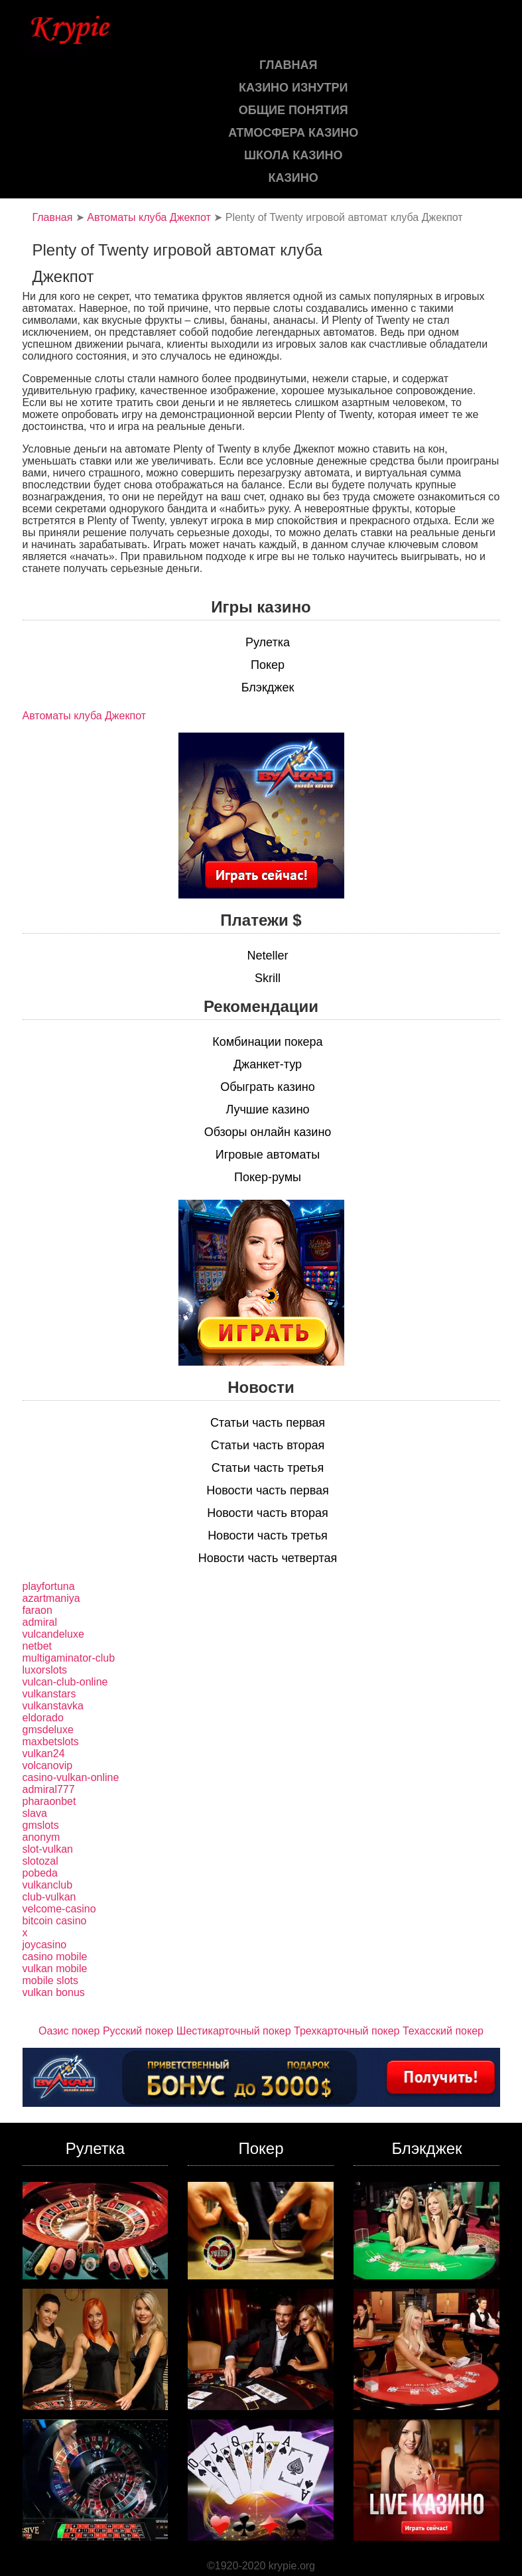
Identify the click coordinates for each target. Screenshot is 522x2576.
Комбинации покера (267, 1041)
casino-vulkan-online (71, 1777)
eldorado (43, 1717)
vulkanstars (49, 1693)
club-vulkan (49, 1896)
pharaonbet (49, 1801)
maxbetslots (51, 1741)
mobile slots (50, 1980)
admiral (40, 1622)
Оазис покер (68, 2031)
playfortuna (49, 1586)
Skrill (268, 978)
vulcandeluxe (53, 1634)
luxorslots (45, 1670)
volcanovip (48, 1765)
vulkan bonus (54, 1992)
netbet (37, 1646)
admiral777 (49, 1789)
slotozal (40, 1861)
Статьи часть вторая (267, 1445)
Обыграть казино (267, 1087)
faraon (37, 1610)
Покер (268, 665)
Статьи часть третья (268, 1467)
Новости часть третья (268, 1535)
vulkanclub (48, 1885)
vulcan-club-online (65, 1681)
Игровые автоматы (268, 1154)
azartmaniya (51, 1598)
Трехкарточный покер (346, 2031)
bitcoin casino (55, 1920)
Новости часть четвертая (268, 1558)
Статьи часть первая (267, 1422)
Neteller (267, 955)
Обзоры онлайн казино (268, 1132)
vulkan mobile (55, 1968)
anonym (41, 1837)
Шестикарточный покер (233, 2031)
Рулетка (267, 642)
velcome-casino (59, 1908)
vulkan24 (44, 1753)
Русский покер (138, 2031)
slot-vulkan (48, 1849)
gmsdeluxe (48, 1729)
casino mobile (55, 1956)
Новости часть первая (267, 1490)
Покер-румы (267, 1177)
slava (35, 1813)
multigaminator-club (69, 1658)
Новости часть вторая (267, 1513)
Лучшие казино (267, 1109)
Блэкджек (267, 687)
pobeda (40, 1873)
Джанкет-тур (267, 1064)
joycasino (45, 1944)
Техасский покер (443, 2031)
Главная (53, 217)
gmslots (41, 1825)
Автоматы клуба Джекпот (149, 217)
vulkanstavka (53, 1705)
